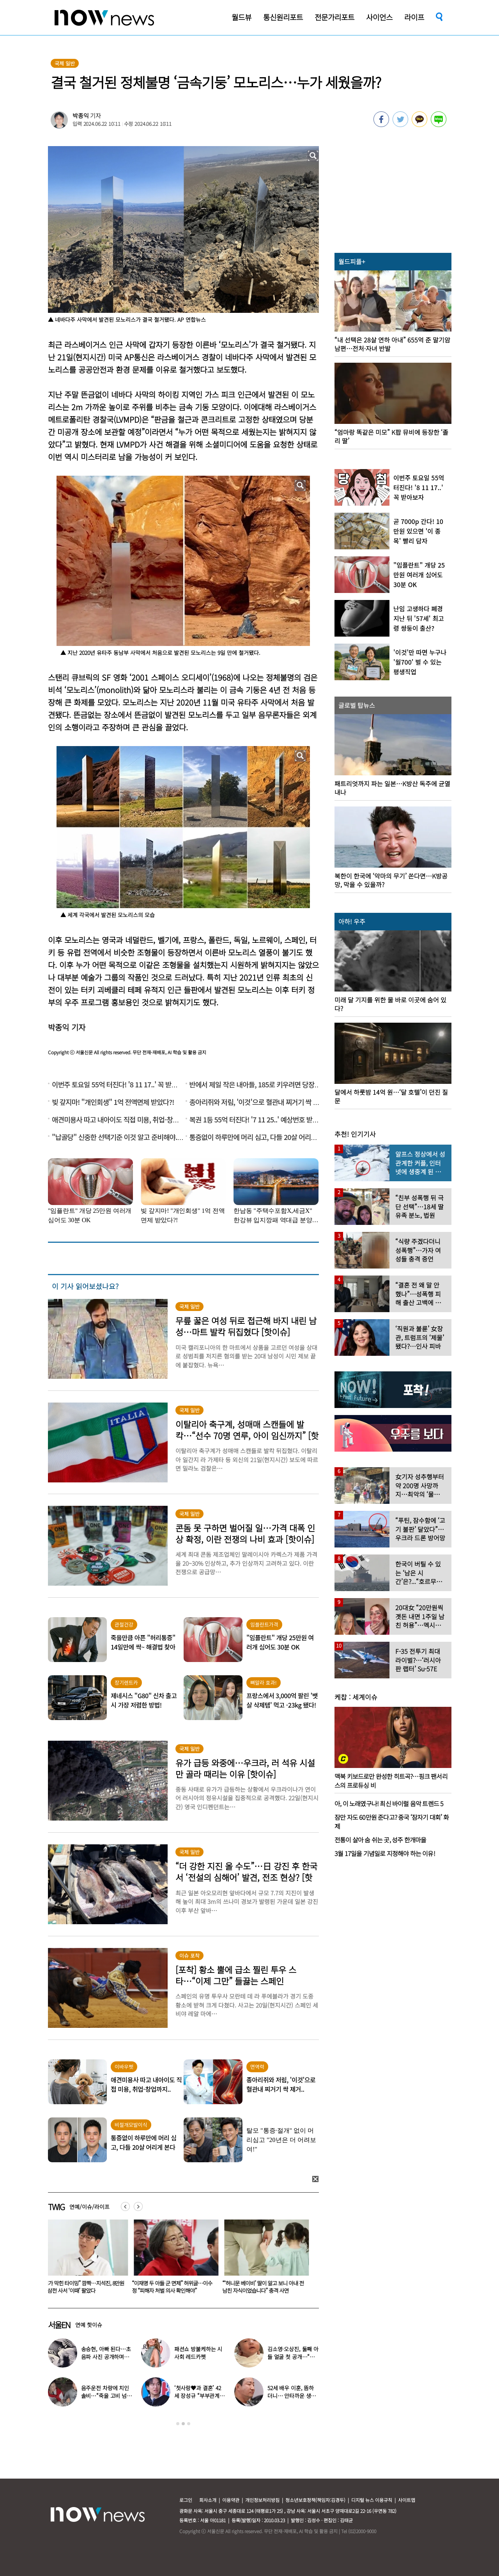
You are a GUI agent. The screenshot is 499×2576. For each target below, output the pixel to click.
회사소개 (207, 2500)
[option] (87, 2259)
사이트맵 (406, 2500)
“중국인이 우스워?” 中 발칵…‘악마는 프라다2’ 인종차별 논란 (87, 2286)
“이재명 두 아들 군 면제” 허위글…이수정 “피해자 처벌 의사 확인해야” (267, 2286)
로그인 (185, 2500)
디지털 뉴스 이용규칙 (371, 2500)
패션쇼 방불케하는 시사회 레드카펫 (198, 2353)
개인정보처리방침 (262, 2500)
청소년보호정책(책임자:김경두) (315, 2500)
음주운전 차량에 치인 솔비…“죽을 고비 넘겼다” (106, 2395)
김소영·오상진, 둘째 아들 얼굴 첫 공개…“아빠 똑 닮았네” (293, 2356)
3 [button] (188, 2423)
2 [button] (183, 2423)
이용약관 (230, 2500)
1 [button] (177, 2423)
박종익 (81, 115)
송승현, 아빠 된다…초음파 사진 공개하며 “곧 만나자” (106, 2356)
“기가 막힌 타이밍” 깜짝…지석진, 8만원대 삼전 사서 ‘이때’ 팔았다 (177, 2286)
